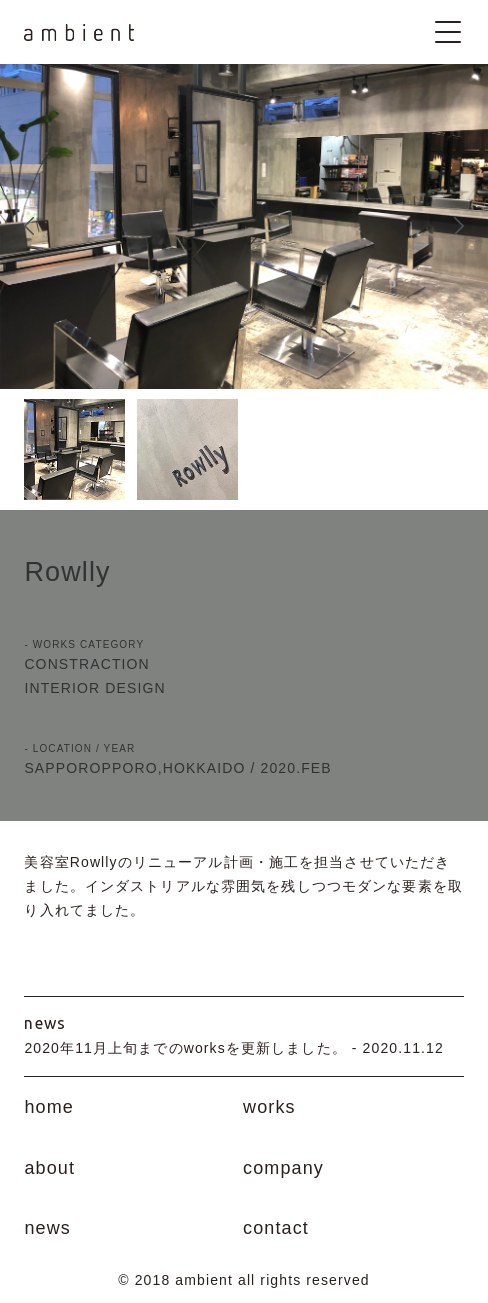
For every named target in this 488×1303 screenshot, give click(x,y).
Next (459, 226)
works (269, 1107)
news (47, 1228)
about (49, 1168)
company (283, 1168)
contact (276, 1228)
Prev (29, 226)
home (49, 1107)
